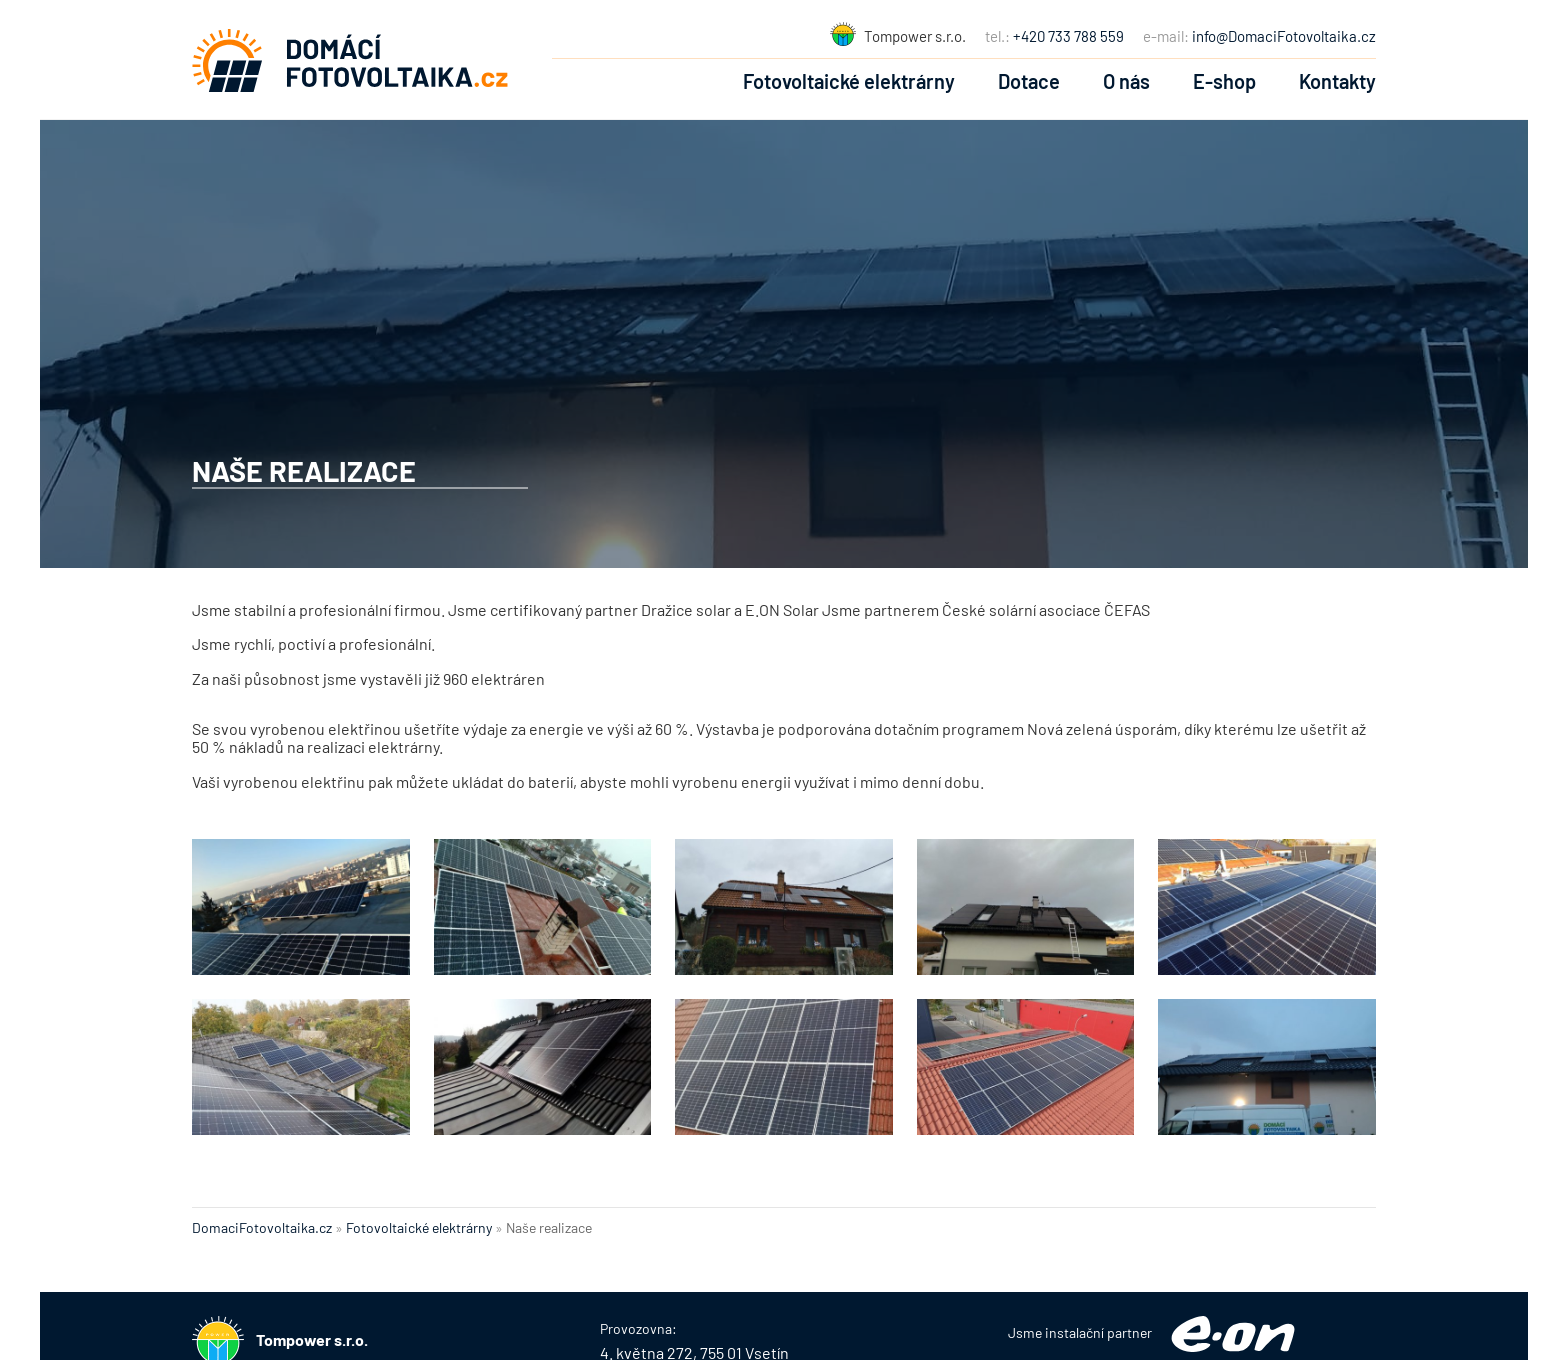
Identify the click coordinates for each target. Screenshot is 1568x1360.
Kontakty (1337, 81)
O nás (1126, 81)
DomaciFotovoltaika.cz (262, 1227)
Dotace (1029, 81)
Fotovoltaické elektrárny (849, 81)
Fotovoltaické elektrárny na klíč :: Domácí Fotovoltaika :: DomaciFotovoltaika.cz (350, 60)
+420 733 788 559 (1068, 36)
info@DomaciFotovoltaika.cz (1284, 36)
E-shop (1224, 81)
